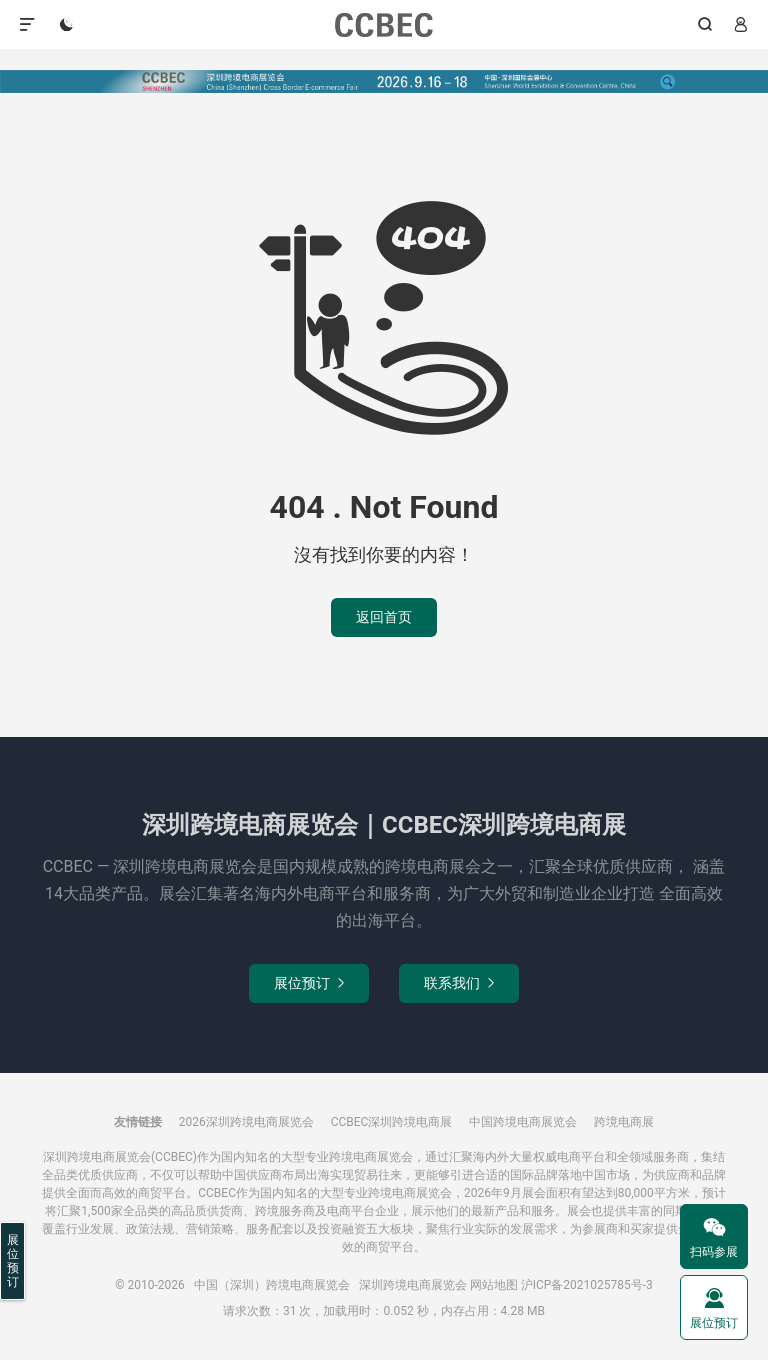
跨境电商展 (624, 1122)
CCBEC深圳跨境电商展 (392, 1122)
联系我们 (459, 983)
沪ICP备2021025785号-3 (587, 1285)
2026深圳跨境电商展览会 (246, 1122)
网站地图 (494, 1285)
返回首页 (384, 617)
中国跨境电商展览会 (523, 1122)
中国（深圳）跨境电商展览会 (384, 25)
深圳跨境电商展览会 (413, 1285)
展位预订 (309, 983)
